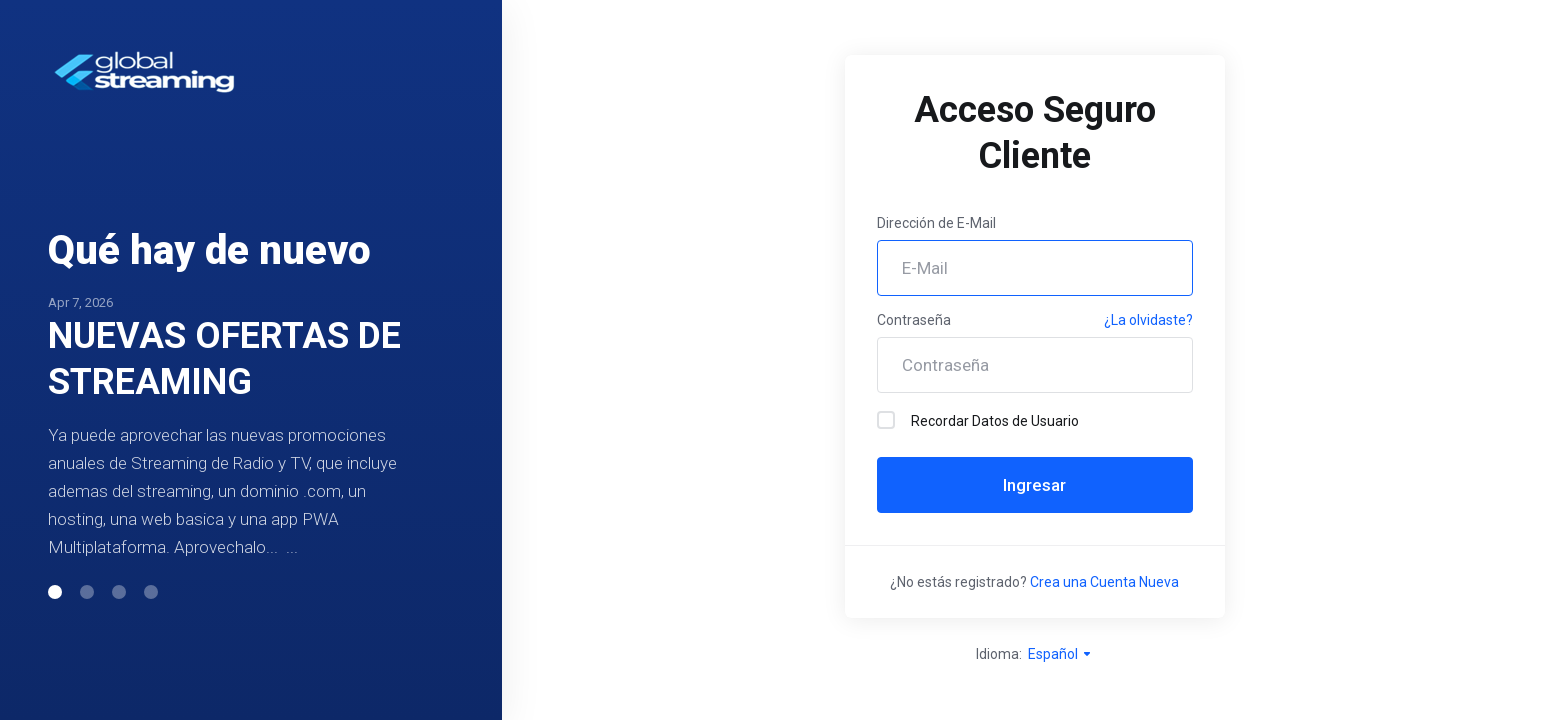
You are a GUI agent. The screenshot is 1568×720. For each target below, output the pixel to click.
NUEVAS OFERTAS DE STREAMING (224, 359)
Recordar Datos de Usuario (978, 420)
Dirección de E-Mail (936, 223)
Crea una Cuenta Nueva (1104, 582)
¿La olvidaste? (1148, 320)
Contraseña (914, 320)
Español (1060, 654)
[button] (55, 592)
